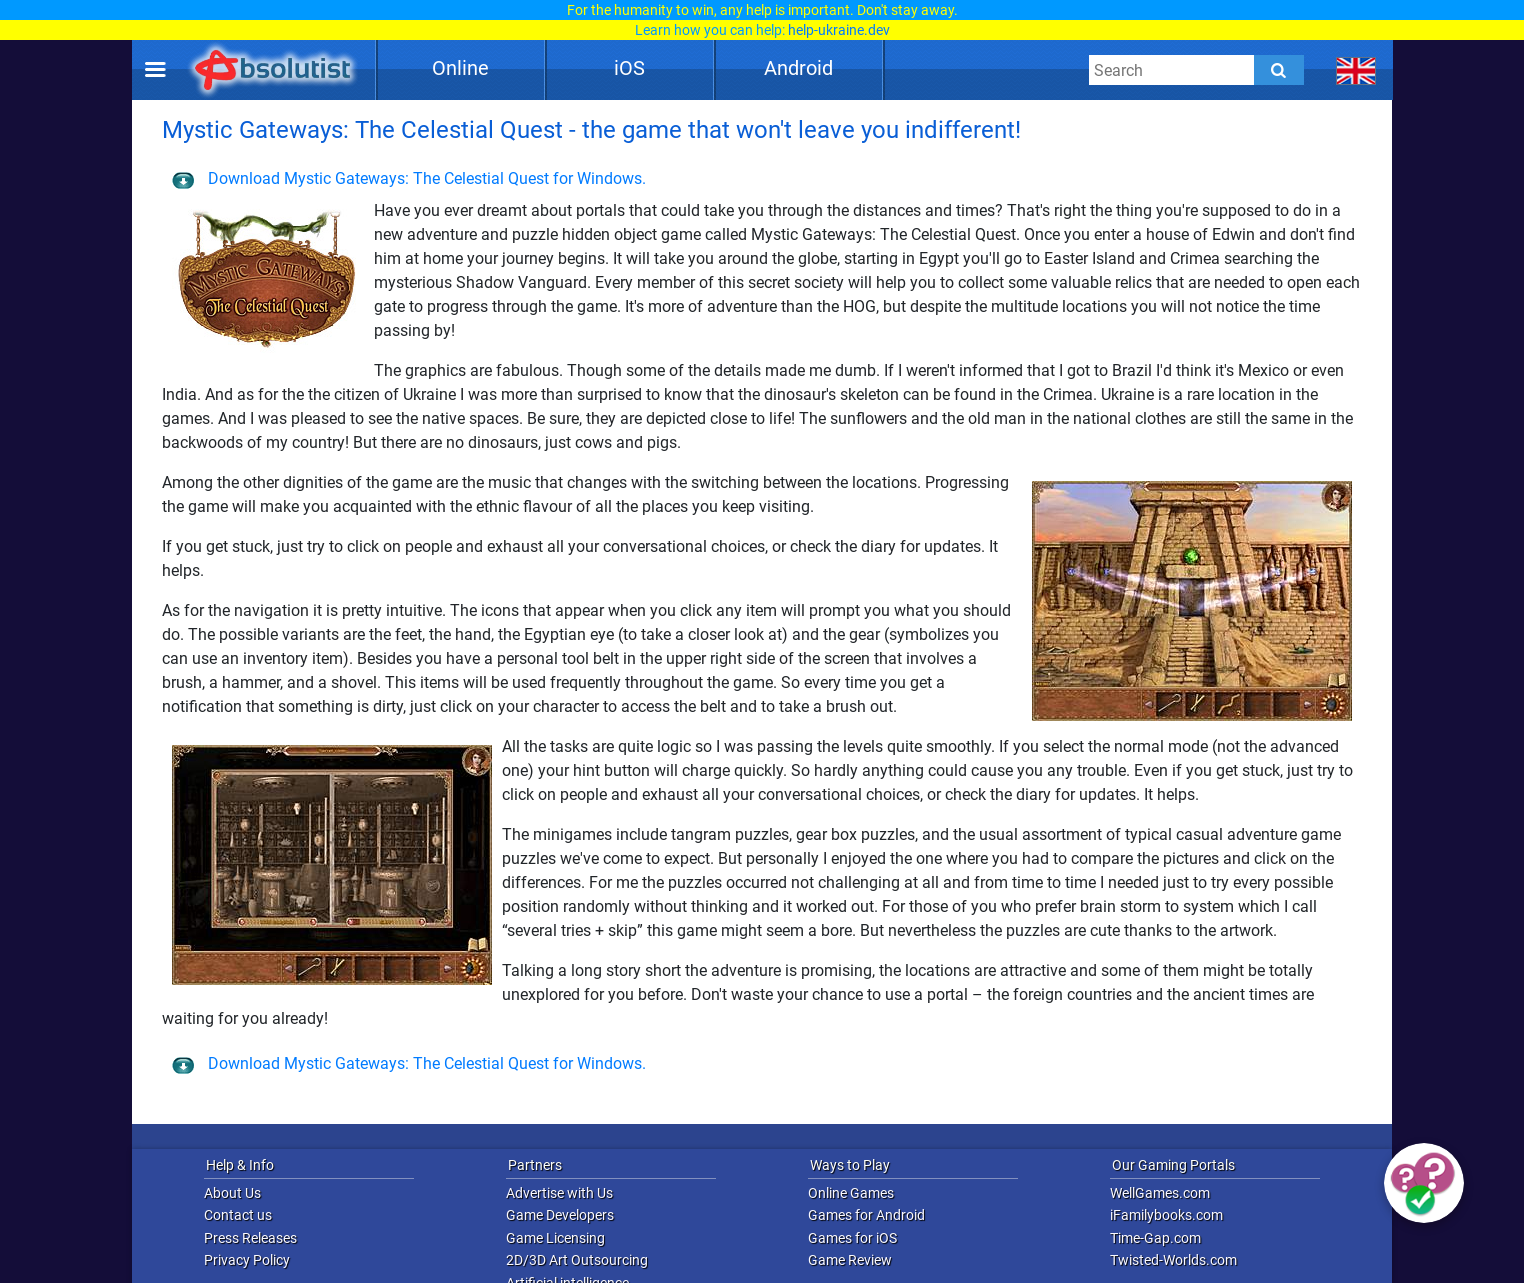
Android (798, 68)
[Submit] (1279, 70)
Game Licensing (555, 1238)
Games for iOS (852, 1238)
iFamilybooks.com (1166, 1215)
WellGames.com (1160, 1193)
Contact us (238, 1215)
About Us (232, 1193)
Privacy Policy (247, 1260)
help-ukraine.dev (839, 30)
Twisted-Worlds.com (1173, 1260)
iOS (629, 68)
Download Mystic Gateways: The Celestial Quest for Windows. (409, 178)
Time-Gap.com (1155, 1238)
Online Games (851, 1193)
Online (460, 68)
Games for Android (866, 1215)
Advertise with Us (559, 1193)
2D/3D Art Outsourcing (577, 1260)
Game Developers (560, 1215)
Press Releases (250, 1238)
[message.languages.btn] (1356, 70)
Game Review (850, 1260)
